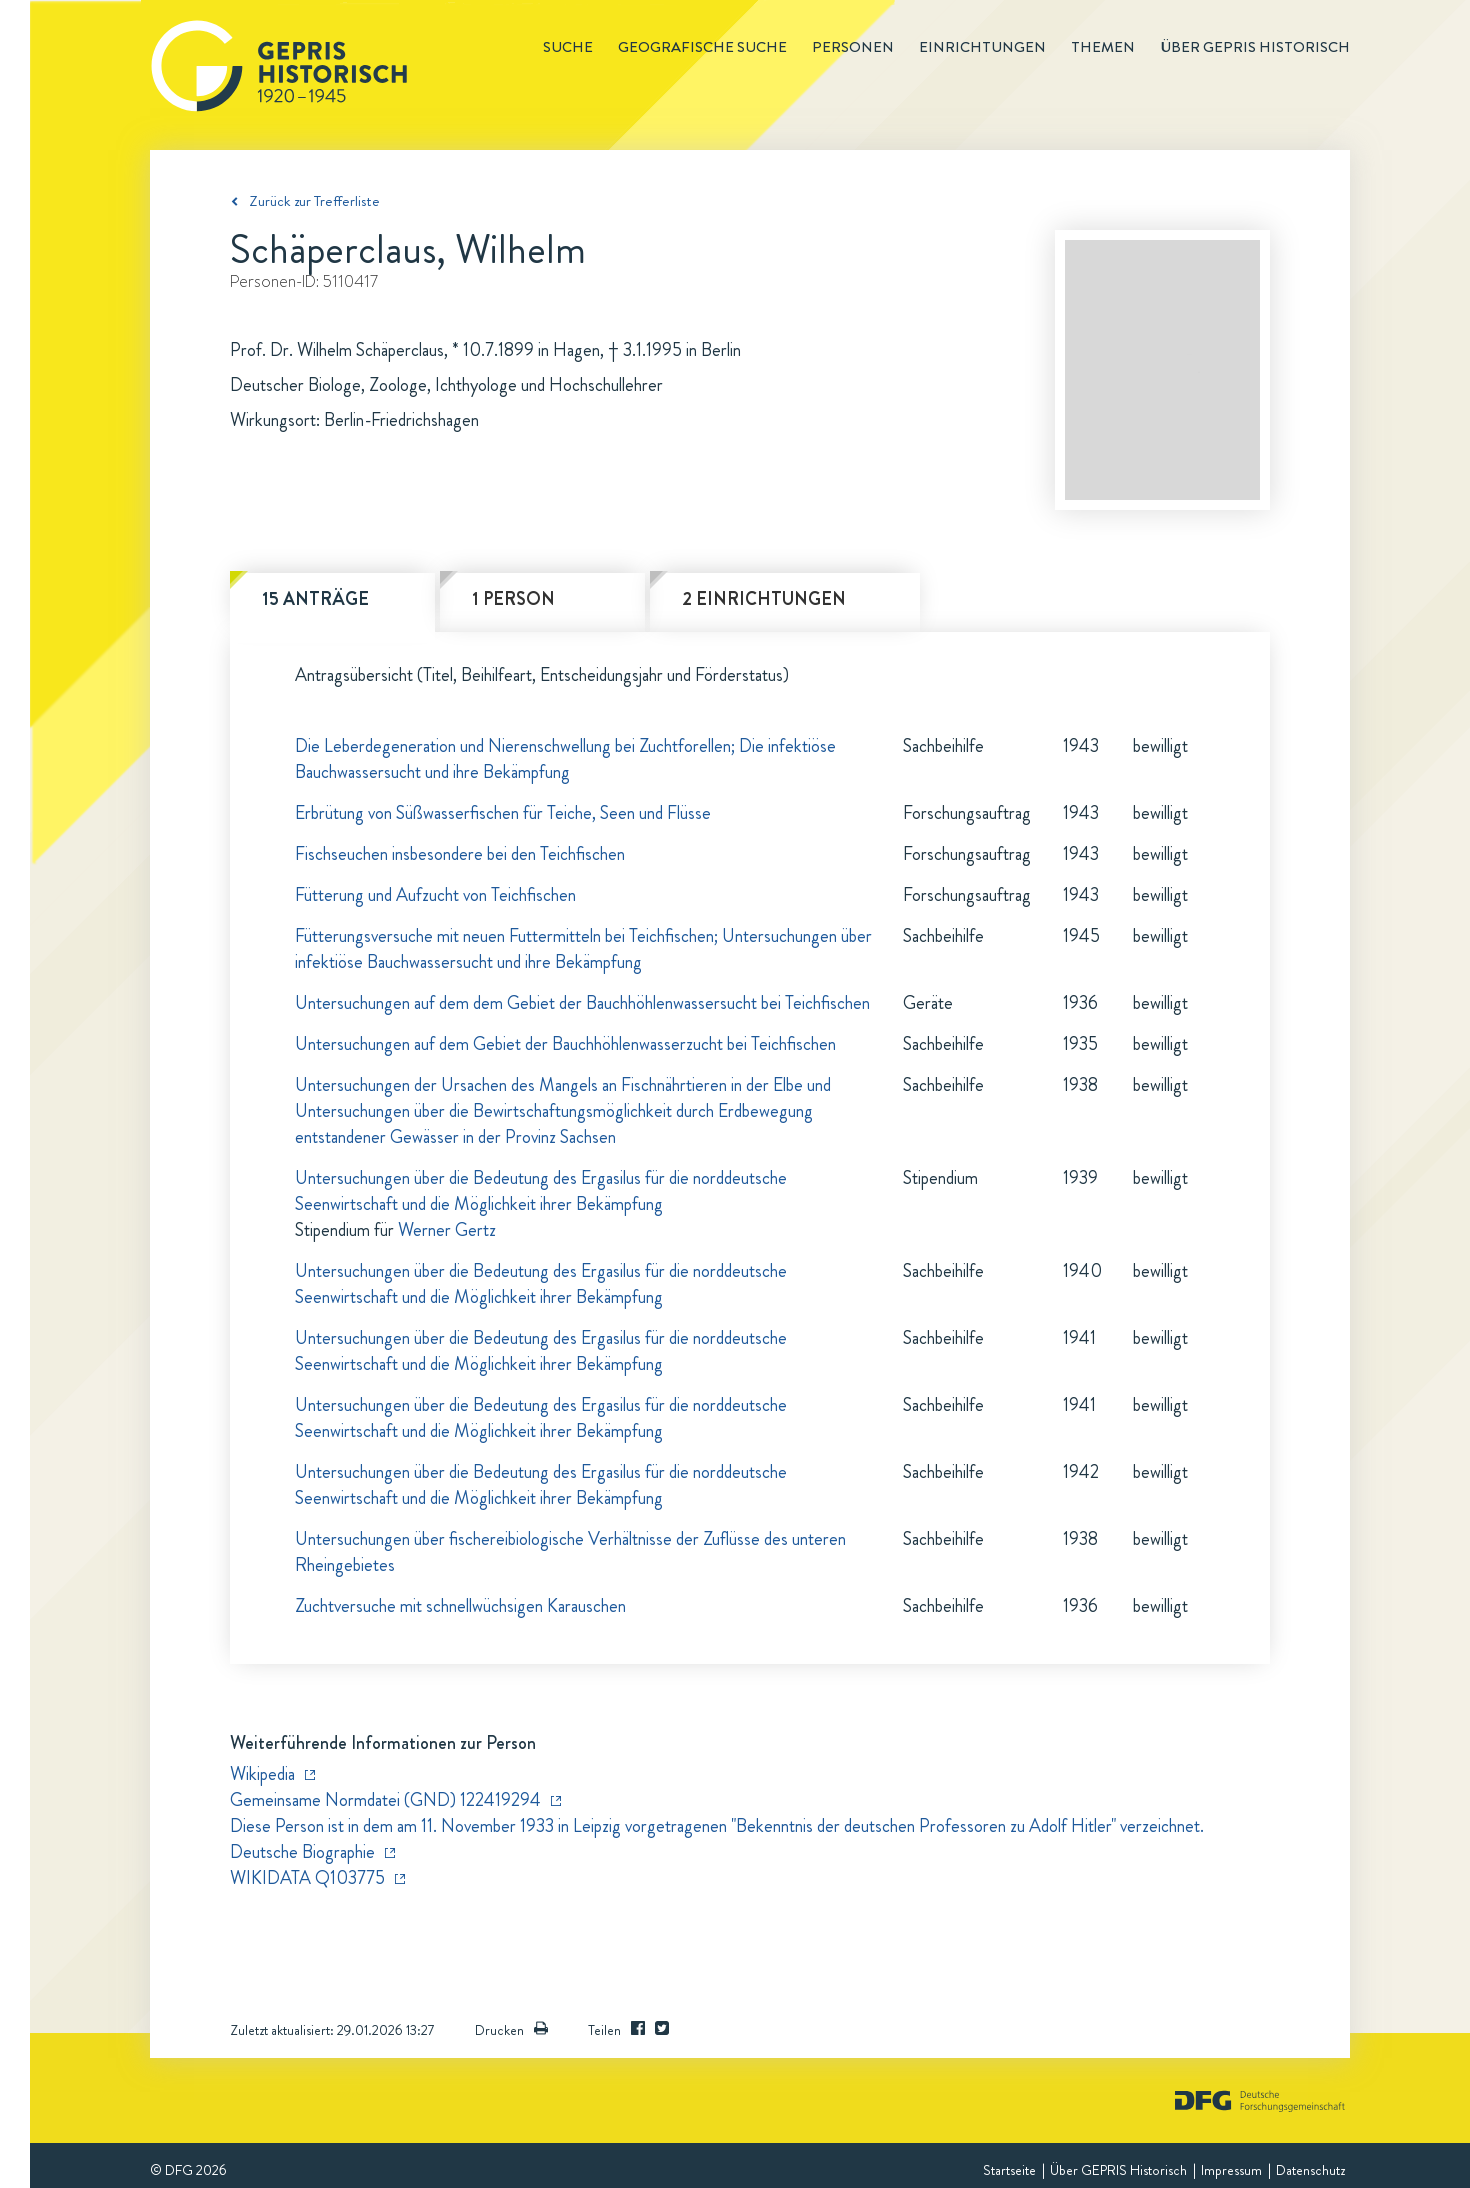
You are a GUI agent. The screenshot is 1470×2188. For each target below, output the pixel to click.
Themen (1103, 47)
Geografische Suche (702, 47)
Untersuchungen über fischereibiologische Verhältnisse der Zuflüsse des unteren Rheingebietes (570, 1552)
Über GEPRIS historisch (1255, 47)
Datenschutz (1310, 2170)
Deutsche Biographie (302, 1852)
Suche (568, 47)
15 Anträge (315, 599)
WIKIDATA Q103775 (307, 1878)
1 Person (513, 599)
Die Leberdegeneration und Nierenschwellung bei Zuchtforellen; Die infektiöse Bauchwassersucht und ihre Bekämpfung (565, 759)
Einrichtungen (982, 47)
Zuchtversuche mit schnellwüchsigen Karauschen (460, 1606)
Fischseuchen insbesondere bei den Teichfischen (460, 854)
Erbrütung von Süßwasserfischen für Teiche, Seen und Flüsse (503, 813)
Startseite (1009, 2170)
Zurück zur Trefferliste (314, 201)
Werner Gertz (447, 1230)
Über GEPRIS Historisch (1118, 2170)
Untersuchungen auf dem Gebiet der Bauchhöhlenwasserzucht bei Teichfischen (565, 1044)
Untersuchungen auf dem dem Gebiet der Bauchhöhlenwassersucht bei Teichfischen (582, 1003)
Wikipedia (262, 1774)
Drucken (511, 2030)
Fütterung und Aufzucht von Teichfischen (435, 895)
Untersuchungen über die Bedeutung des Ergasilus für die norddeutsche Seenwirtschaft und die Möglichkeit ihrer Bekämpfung (541, 1191)
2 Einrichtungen (764, 599)
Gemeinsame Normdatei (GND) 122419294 (385, 1800)
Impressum (1231, 2170)
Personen (853, 47)
